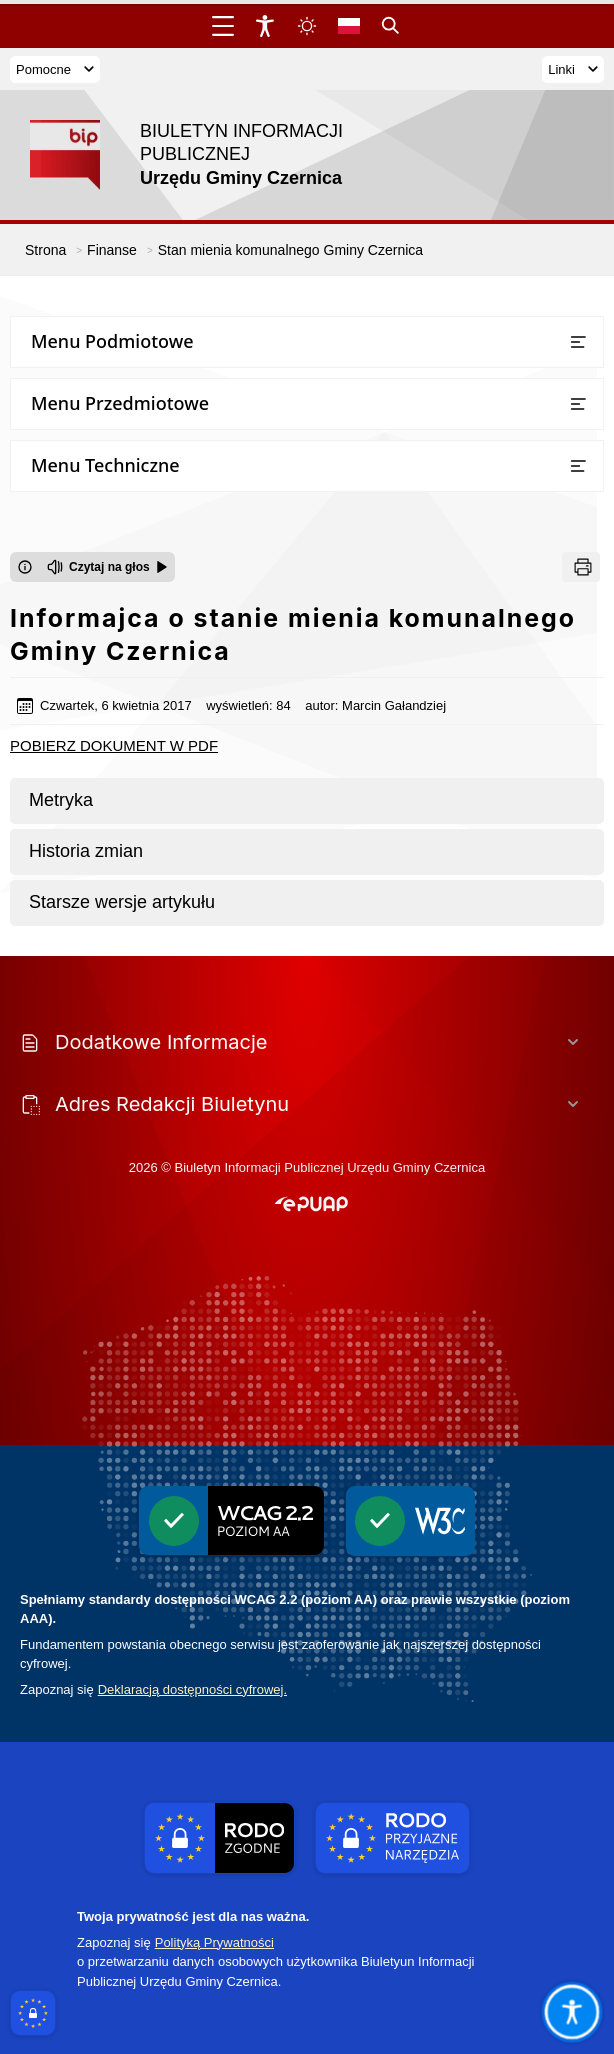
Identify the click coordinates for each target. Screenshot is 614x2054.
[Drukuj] (581, 567)
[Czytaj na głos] (107, 567)
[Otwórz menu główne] (223, 26)
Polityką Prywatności (214, 1942)
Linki (573, 69)
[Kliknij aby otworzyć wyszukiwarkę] (391, 26)
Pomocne (55, 69)
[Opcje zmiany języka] (349, 26)
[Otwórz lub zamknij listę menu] (578, 342)
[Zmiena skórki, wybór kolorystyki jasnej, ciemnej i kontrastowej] (307, 26)
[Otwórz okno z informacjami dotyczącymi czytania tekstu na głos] (25, 567)
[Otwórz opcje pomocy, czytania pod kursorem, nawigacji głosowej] (571, 2011)
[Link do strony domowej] (205, 155)
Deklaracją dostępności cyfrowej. (192, 1689)
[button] (311, 1205)
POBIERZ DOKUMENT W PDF (114, 745)
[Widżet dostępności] (265, 26)
